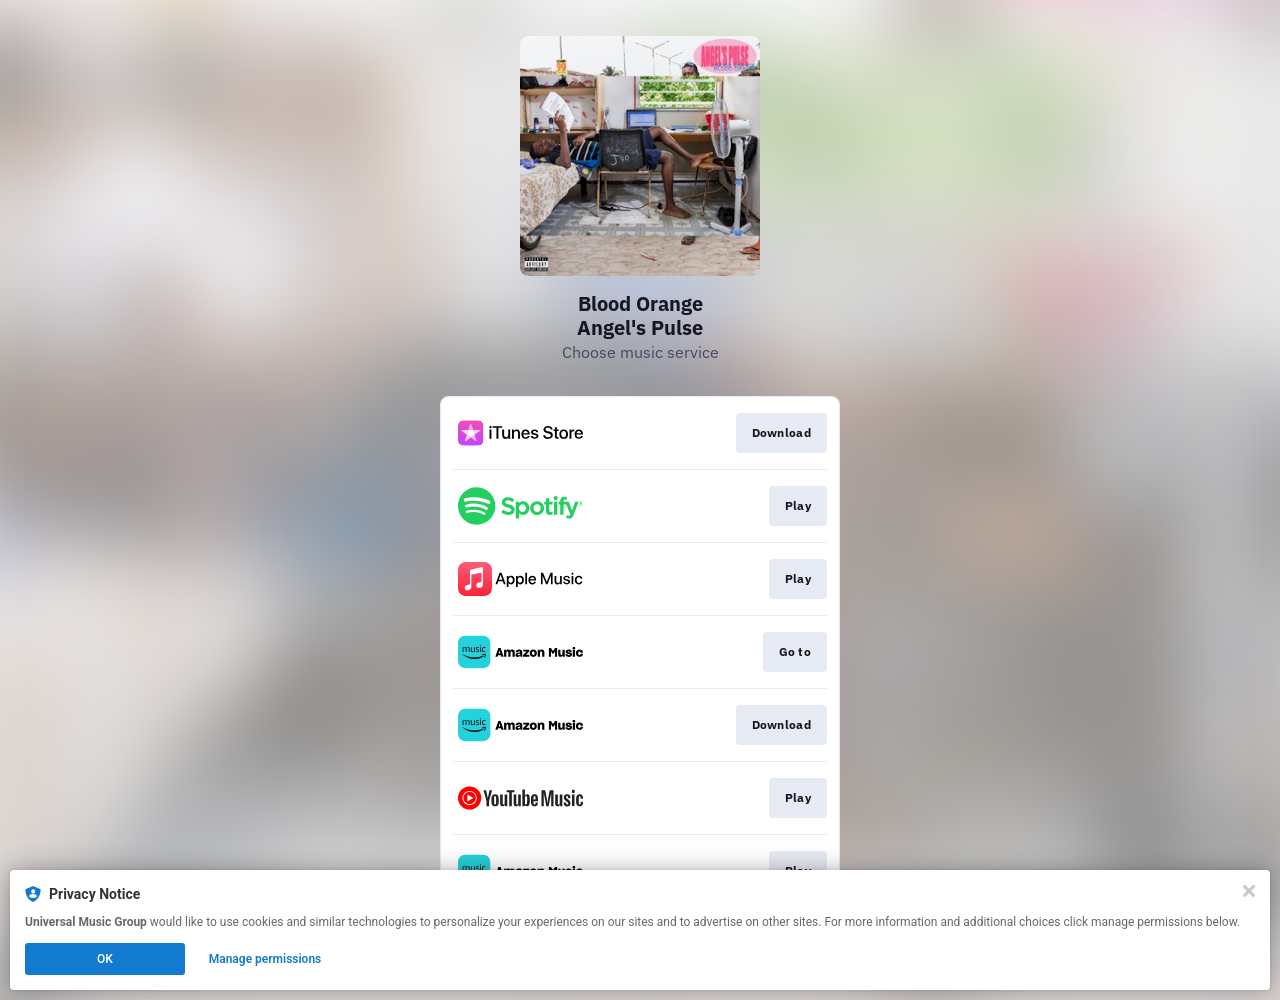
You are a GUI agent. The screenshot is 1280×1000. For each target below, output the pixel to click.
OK (105, 959)
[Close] (1249, 891)
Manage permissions (265, 959)
